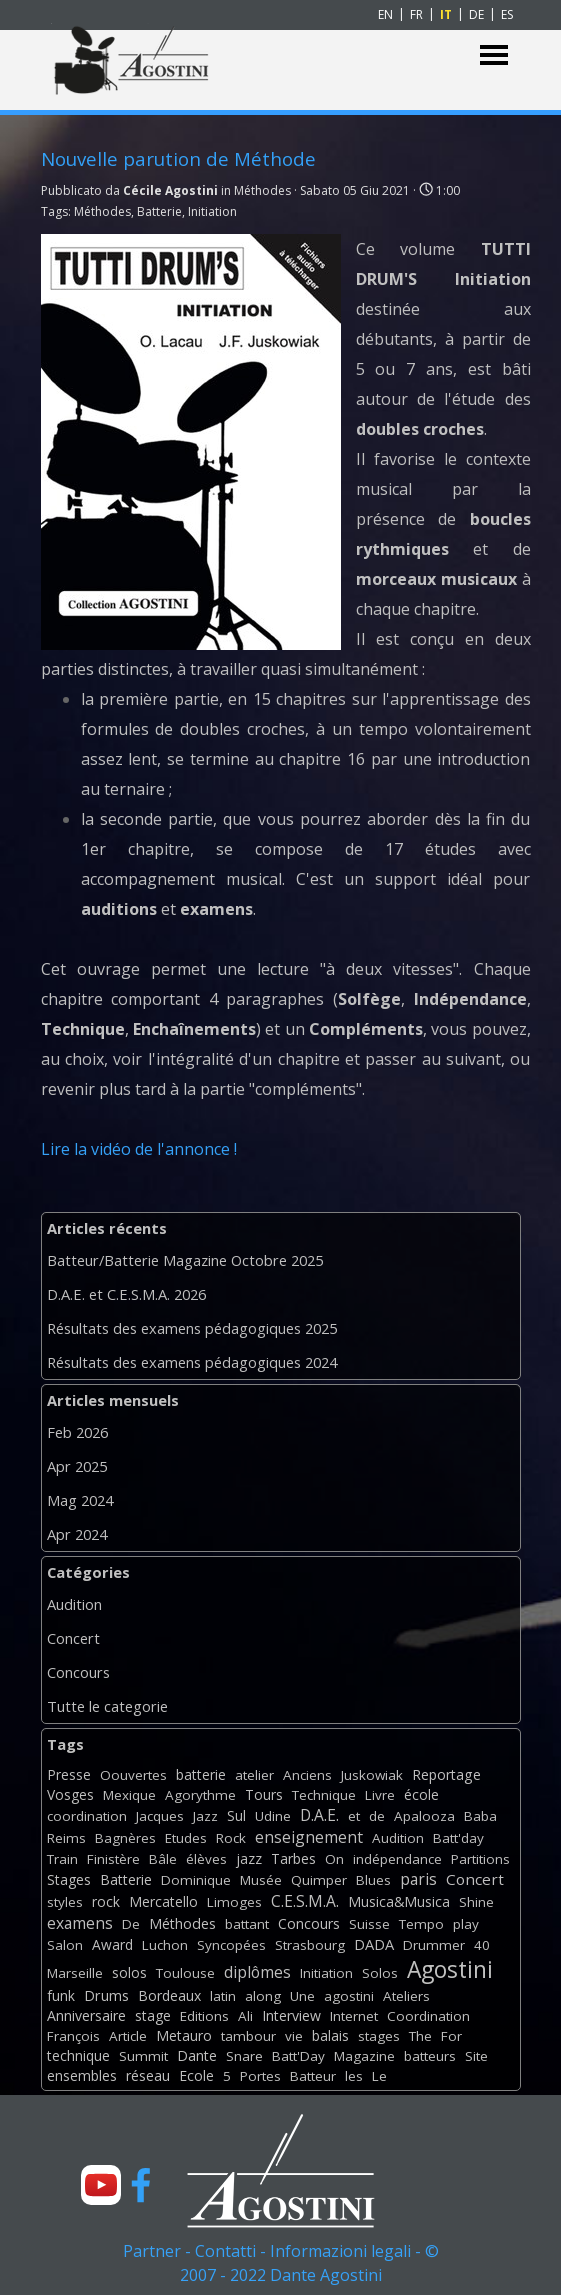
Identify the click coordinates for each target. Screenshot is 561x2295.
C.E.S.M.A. (305, 1901)
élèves (206, 1859)
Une (302, 1996)
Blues (373, 1880)
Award (112, 1944)
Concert (73, 1638)
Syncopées (231, 1945)
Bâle (163, 1859)
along (263, 1996)
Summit (143, 2056)
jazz (249, 1858)
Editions (204, 2016)
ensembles (82, 2075)
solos (129, 1972)
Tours (264, 1794)
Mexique (129, 1795)
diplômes (257, 1972)
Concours (78, 1672)
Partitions (480, 1859)
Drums (106, 1995)
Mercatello (163, 1901)
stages (379, 2036)
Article (128, 2036)
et (354, 1816)
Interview (291, 2015)
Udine (273, 1816)
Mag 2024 (80, 1500)
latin (223, 1996)
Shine (476, 1902)
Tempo (421, 1924)
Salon (65, 1945)
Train (62, 1859)
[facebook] (141, 2185)
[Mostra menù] (494, 55)
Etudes (186, 1838)
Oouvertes (133, 1775)
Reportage (446, 1774)
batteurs (430, 2056)
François (73, 2036)
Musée (261, 1880)
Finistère (113, 1859)
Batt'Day (298, 2056)
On (334, 1859)
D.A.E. (319, 1815)
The (420, 2036)
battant (247, 1924)
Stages (69, 1879)
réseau (148, 2075)
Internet (354, 2016)
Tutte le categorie (107, 1706)
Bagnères (125, 1838)
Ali (245, 2016)
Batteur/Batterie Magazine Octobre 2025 (185, 1260)
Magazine (364, 2056)
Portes (260, 2076)
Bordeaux (169, 1995)
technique (78, 2055)
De (131, 1924)
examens (80, 1923)
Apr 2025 (77, 1466)
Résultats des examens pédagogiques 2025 (192, 1328)
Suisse (369, 1924)
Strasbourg (310, 1945)
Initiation (212, 211)
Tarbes (293, 1858)
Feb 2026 (77, 1432)
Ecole (196, 2075)
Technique (324, 1795)
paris (418, 1879)
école (421, 1794)
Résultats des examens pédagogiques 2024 (192, 1362)
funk (61, 1995)
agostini (349, 1996)
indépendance (397, 1859)
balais (330, 2035)
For (451, 2036)
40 (482, 1945)
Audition (74, 1604)
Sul (236, 1815)
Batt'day (458, 1838)
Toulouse (185, 1973)
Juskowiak (372, 1775)
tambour (248, 2036)
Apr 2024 (77, 1534)
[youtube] (101, 2185)
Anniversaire (86, 2015)
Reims (66, 1838)
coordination (87, 1816)
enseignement (309, 1837)
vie (294, 2036)
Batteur (313, 2076)
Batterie (159, 211)
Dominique (196, 1880)
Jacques (160, 1816)
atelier (254, 1775)
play (466, 1924)
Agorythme (200, 1795)
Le (379, 2076)
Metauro (184, 2035)
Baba (480, 1816)
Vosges (70, 1794)
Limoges (234, 1902)
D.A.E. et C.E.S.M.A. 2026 (126, 1294)
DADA (374, 1944)
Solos (380, 1973)
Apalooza (424, 1816)
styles (65, 1902)
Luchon (165, 1945)
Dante (197, 2055)
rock (106, 1901)
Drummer (434, 1945)
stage (153, 2015)
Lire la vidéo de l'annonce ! (139, 1149)
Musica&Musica (399, 1901)
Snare (244, 2056)
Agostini (450, 1969)
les (354, 2076)
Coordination (428, 2016)
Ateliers (406, 1996)
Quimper (319, 1880)
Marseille (75, 1973)
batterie (201, 1774)
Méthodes (102, 211)
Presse (69, 1774)
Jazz (205, 1816)
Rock (231, 1838)
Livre (380, 1795)
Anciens (307, 1775)
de (377, 1816)
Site (476, 2056)
